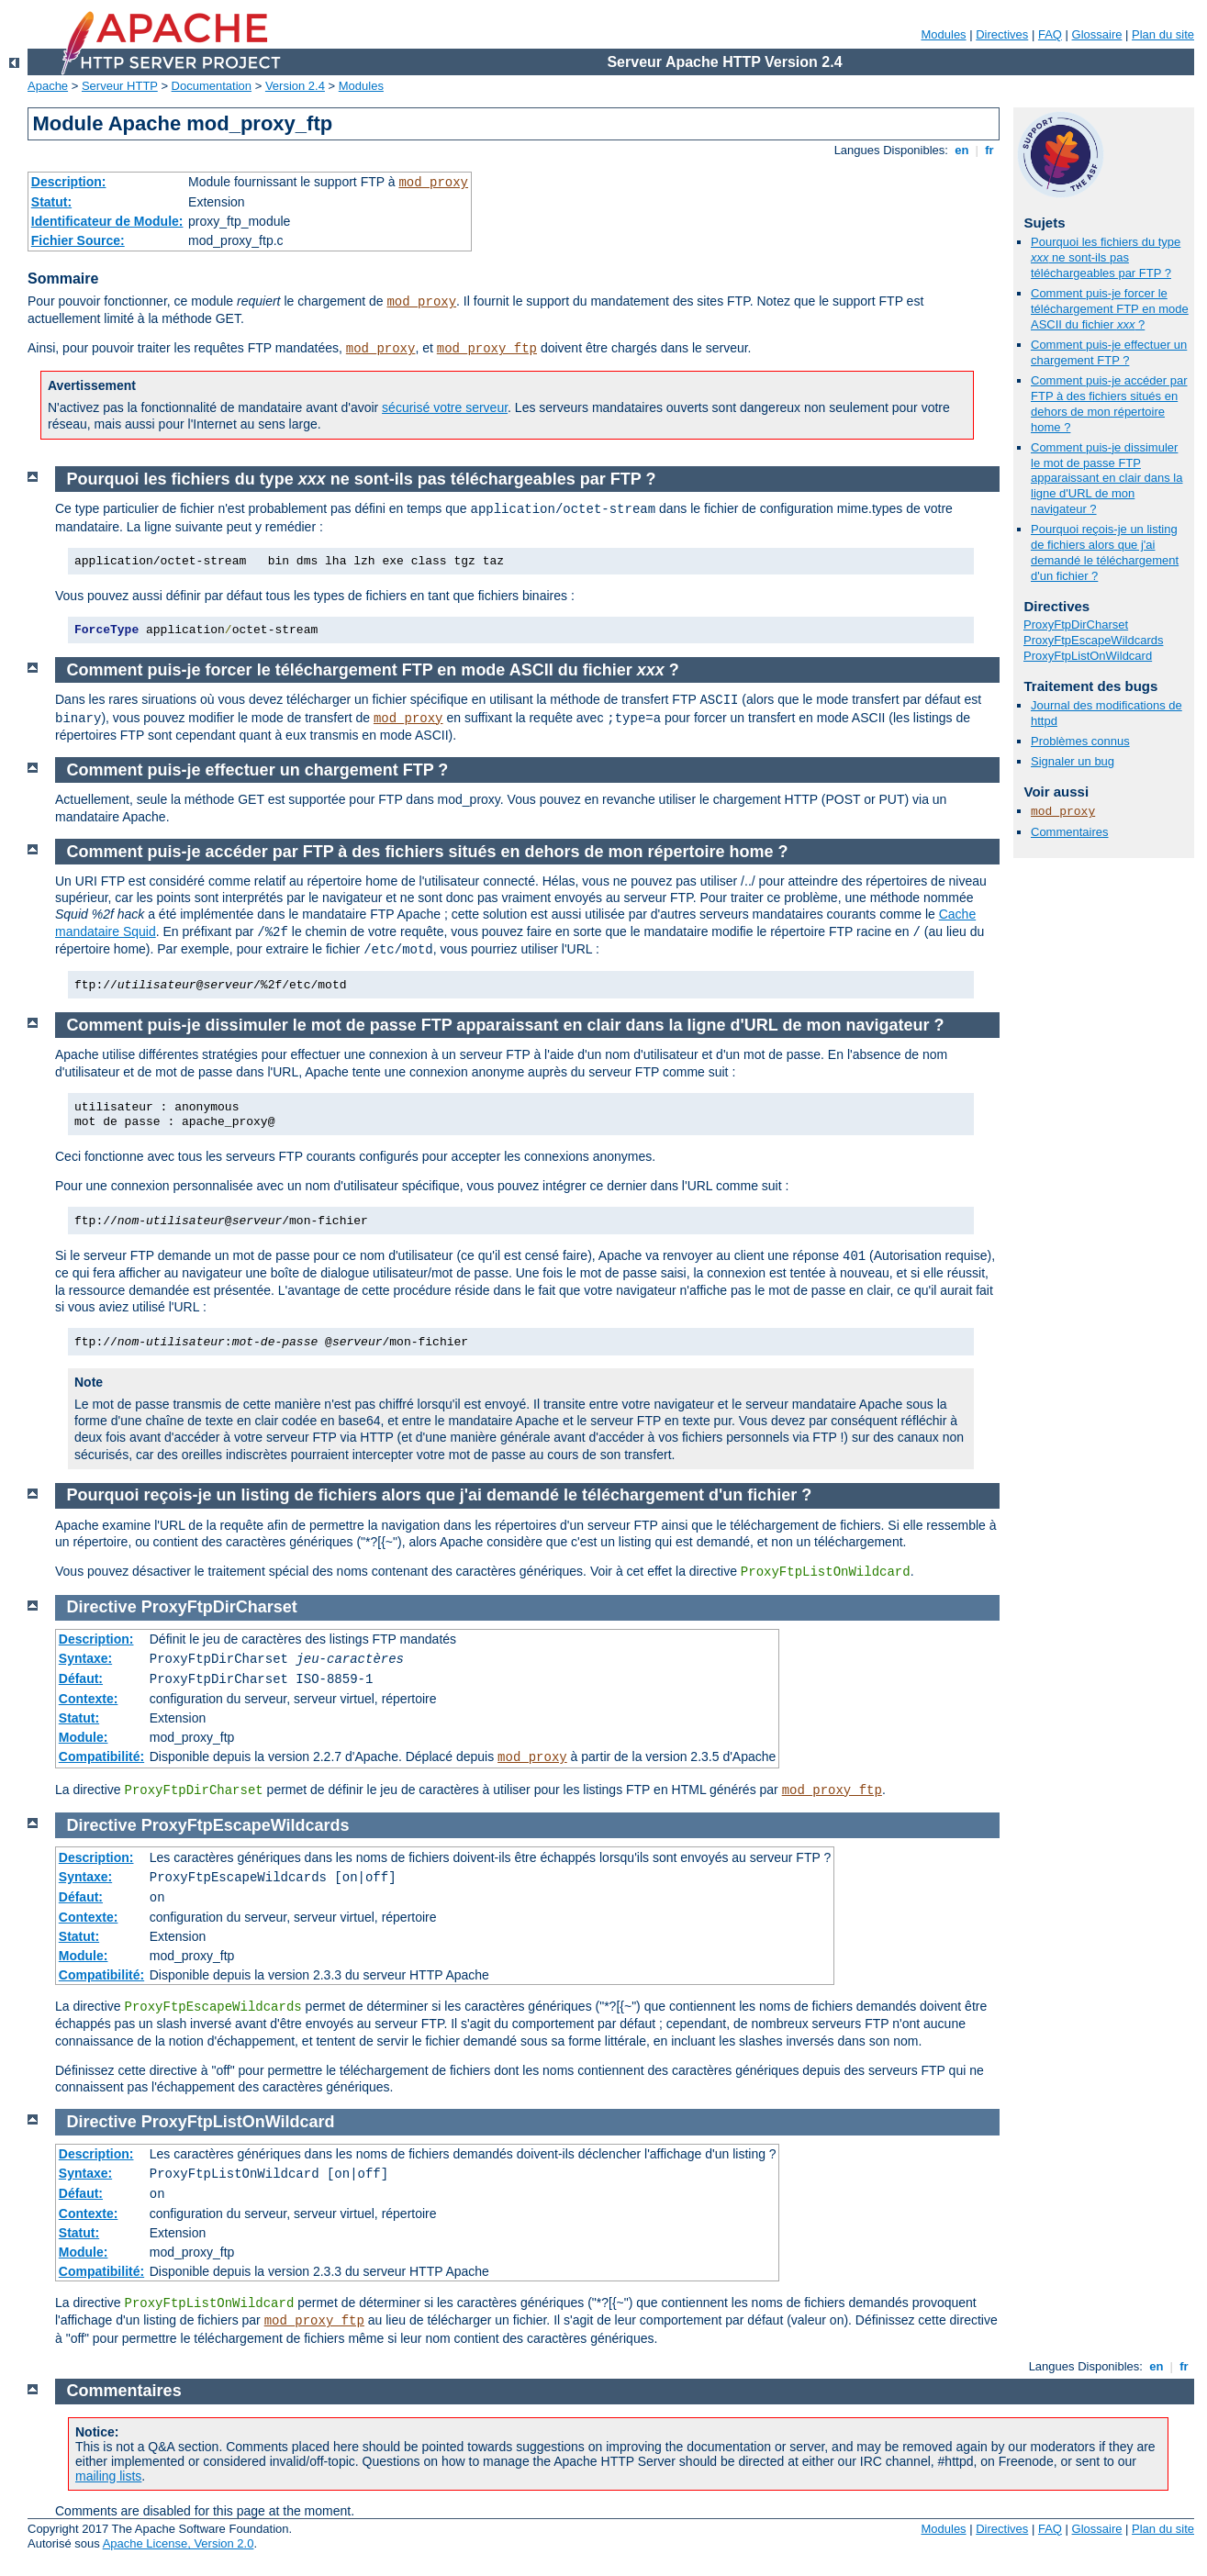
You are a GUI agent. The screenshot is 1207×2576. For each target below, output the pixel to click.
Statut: (51, 202)
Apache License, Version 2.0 (178, 2543)
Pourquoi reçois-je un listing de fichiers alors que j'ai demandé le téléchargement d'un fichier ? (1105, 552)
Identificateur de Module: (107, 221)
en (962, 150)
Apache (48, 86)
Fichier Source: (78, 240)
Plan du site (1163, 34)
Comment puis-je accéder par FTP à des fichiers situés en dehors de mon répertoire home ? (1109, 404)
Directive (102, 1607)
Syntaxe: (85, 1658)
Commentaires (1070, 832)
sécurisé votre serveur (445, 407)
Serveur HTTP (120, 86)
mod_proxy (433, 182)
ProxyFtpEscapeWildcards (1093, 640)
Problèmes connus (1080, 741)
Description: (68, 181)
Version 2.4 (295, 86)
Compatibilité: (101, 1756)
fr (990, 150)
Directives (1002, 34)
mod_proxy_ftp (487, 348)
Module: (83, 1737)
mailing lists (108, 2476)
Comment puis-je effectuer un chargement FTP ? (1109, 352)
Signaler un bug (1072, 761)
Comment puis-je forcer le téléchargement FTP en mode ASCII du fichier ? (1110, 308)
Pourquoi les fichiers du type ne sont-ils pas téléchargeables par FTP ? (1105, 257)
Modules (943, 34)
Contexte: (88, 1698)
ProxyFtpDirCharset (1075, 624)
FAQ (1050, 34)
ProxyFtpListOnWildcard (1087, 656)
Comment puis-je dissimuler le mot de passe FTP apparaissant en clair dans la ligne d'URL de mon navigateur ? (1107, 478)
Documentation (211, 86)
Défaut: (81, 1678)
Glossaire (1097, 34)
